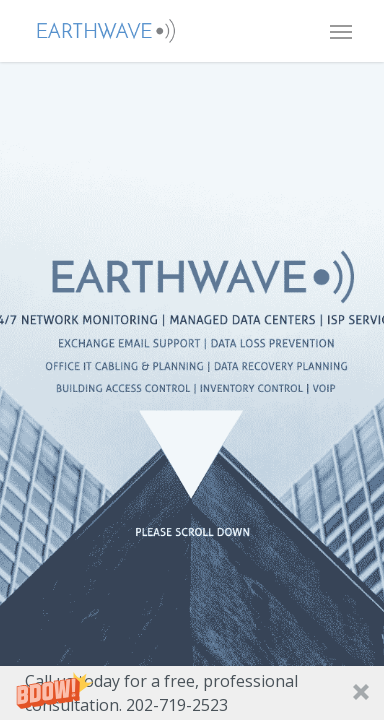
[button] (192, 693)
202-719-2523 (177, 705)
